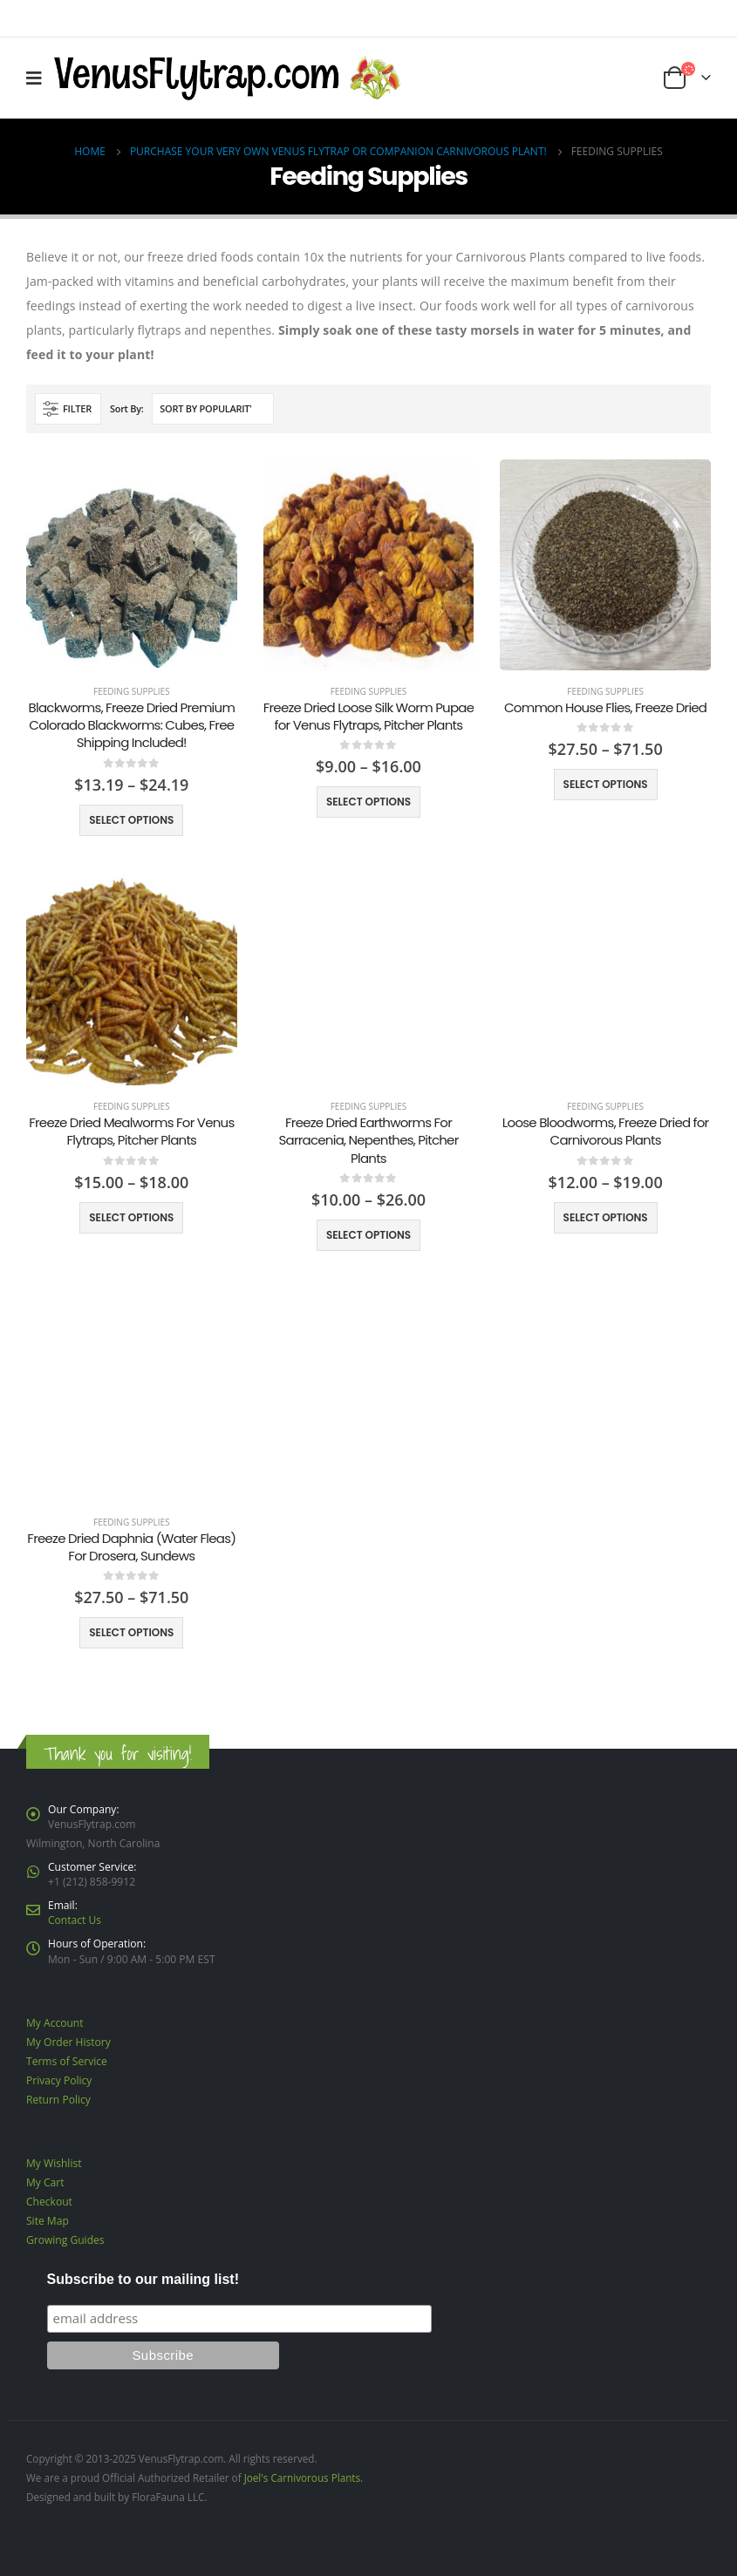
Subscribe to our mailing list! (143, 2279)
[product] (131, 564)
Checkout (49, 2201)
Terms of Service (66, 2061)
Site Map (47, 2220)
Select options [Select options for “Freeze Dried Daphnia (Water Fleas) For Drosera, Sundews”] (131, 1632)
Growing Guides (65, 2240)
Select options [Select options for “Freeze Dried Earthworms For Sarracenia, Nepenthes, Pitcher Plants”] (368, 1234)
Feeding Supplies (131, 691)
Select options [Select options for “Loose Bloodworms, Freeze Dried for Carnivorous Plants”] (605, 1217)
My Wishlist (54, 2163)
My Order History (68, 2042)
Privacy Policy (59, 2080)
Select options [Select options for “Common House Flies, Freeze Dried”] (605, 784)
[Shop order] (213, 409)
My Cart (45, 2182)
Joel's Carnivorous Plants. (304, 2477)
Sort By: (127, 408)
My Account (55, 2022)
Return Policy (58, 2099)
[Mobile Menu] (39, 77)
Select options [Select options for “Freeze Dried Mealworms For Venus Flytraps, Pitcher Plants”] (131, 1217)
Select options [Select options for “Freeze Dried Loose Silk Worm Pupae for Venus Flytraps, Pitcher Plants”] (368, 801)
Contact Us (74, 1920)
